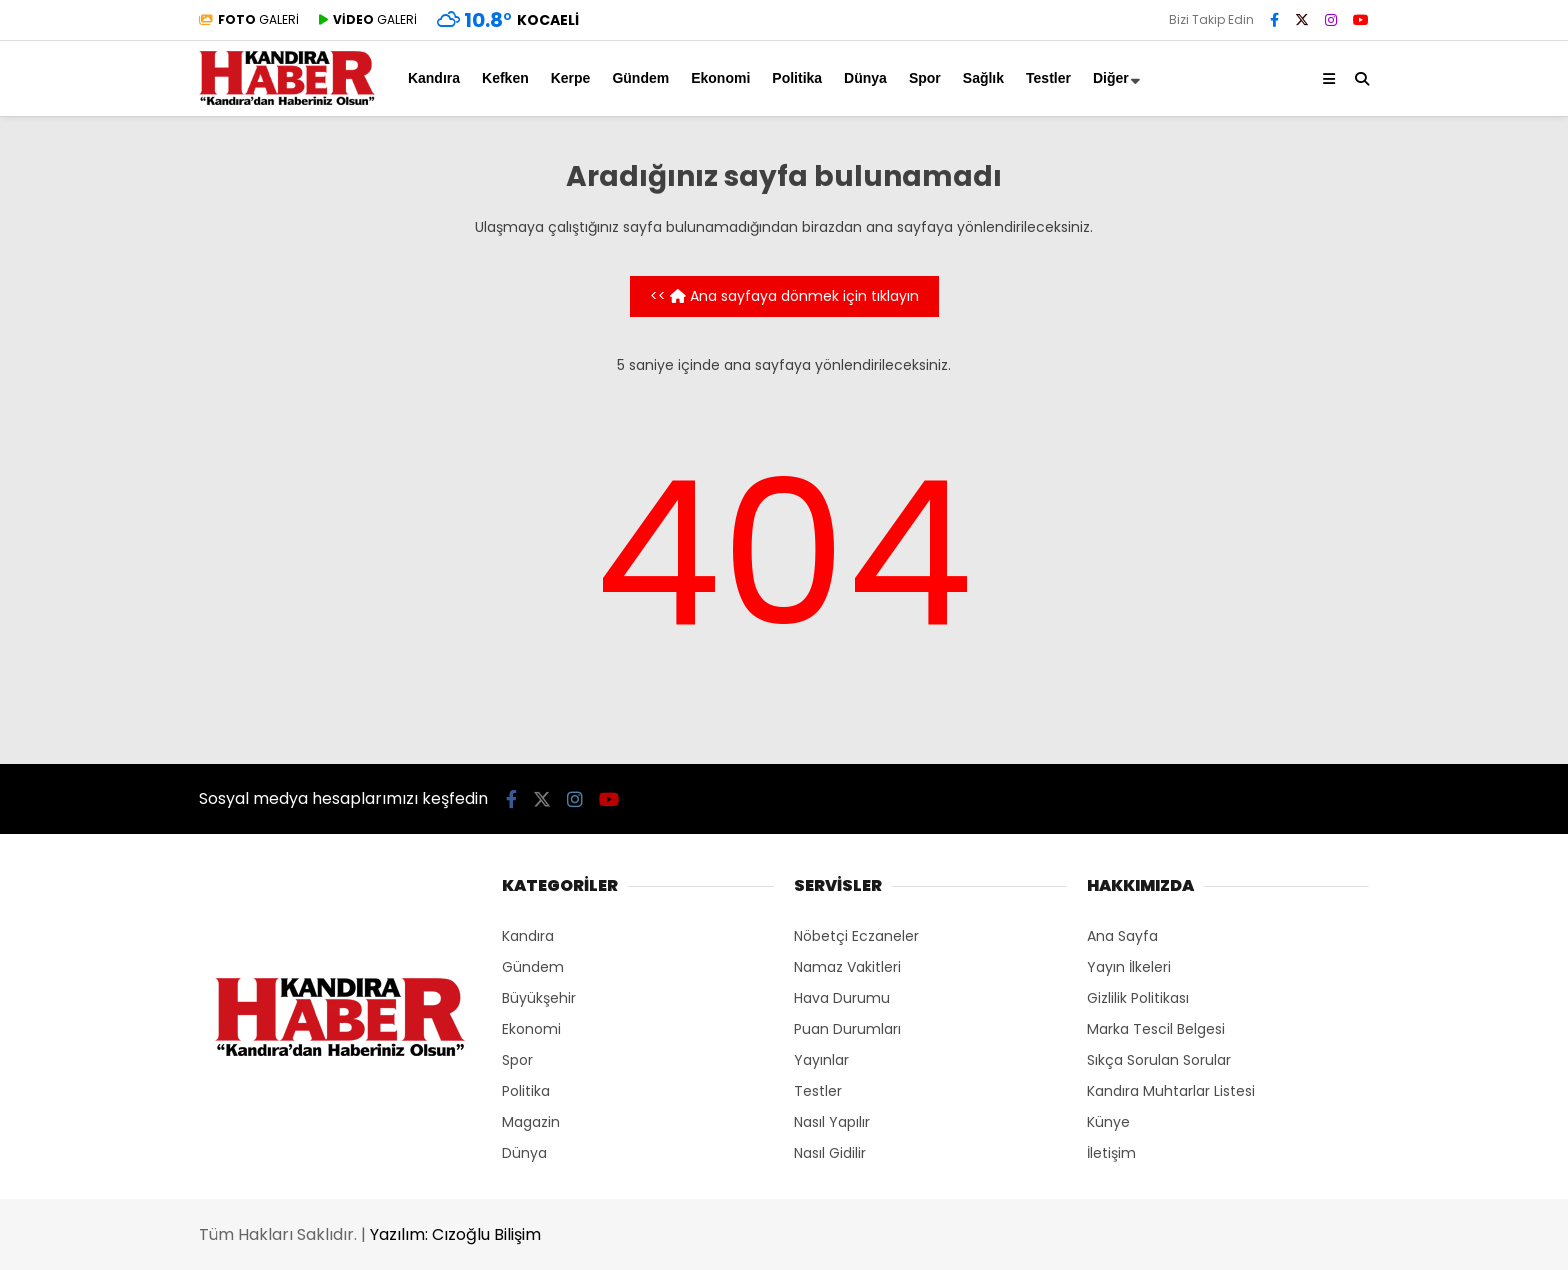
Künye (1108, 1122)
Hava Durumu (842, 998)
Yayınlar (821, 1060)
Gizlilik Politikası (1138, 998)
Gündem (640, 78)
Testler (1048, 78)
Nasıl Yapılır (832, 1122)
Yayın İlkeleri (1129, 967)
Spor (925, 78)
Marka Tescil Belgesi (1156, 1029)
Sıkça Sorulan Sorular (1159, 1060)
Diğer (1111, 78)
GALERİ (249, 19)
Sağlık (983, 78)
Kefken (505, 78)
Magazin (531, 1122)
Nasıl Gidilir (830, 1153)
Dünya (865, 78)
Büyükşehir (539, 998)
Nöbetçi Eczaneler (856, 936)
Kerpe (571, 78)
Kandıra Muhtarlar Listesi (1171, 1091)
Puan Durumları (847, 1029)
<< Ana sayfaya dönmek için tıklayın (784, 296)
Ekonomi (720, 78)
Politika (797, 78)
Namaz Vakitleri (847, 967)
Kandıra (434, 78)
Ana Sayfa (1122, 936)
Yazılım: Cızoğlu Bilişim (455, 1234)
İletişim (1111, 1153)
